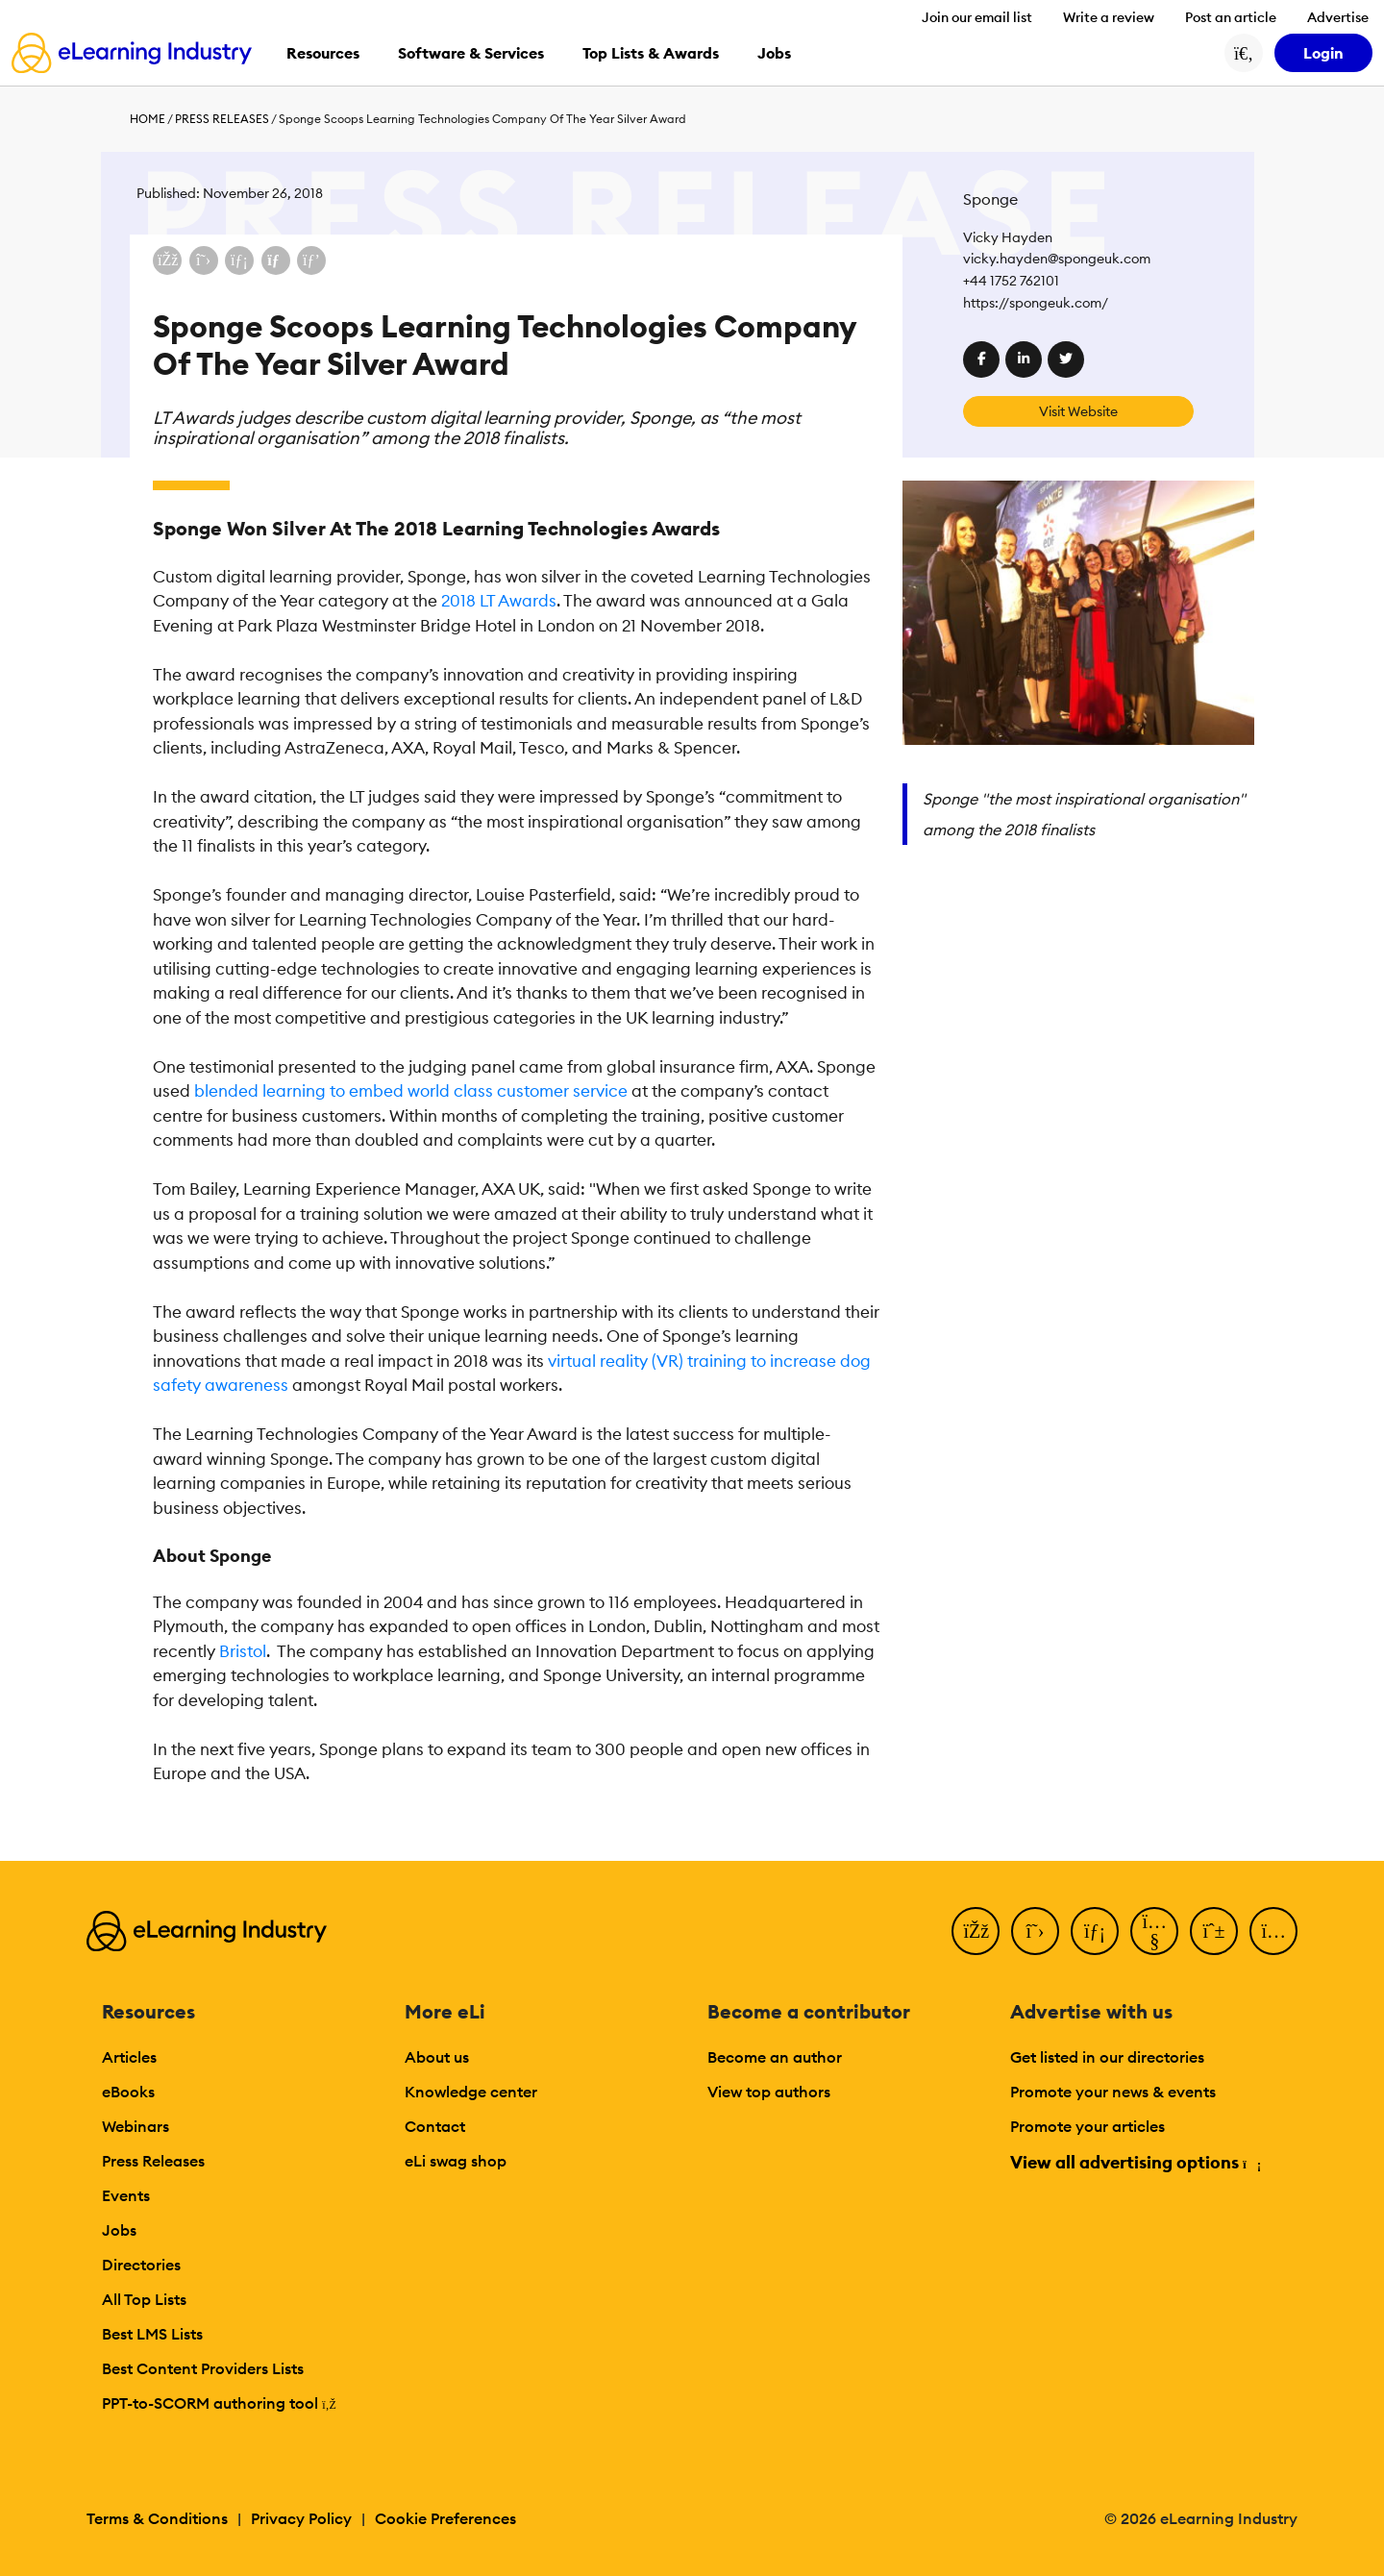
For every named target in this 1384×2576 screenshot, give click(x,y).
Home (147, 118)
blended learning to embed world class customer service (411, 1091)
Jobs (119, 2230)
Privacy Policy (301, 2518)
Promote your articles (1087, 2126)
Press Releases (222, 118)
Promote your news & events (1113, 2091)
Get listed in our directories (1107, 2057)
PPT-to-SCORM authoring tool (219, 2403)
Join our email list (977, 17)
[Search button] (1243, 53)
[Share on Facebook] (167, 260)
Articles (129, 2057)
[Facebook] (976, 1931)
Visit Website (1078, 411)
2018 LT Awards (498, 600)
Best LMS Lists (152, 2333)
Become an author (774, 2057)
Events (126, 2195)
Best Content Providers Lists (203, 2368)
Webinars (135, 2126)
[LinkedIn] (1095, 1931)
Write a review (1108, 17)
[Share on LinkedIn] (239, 260)
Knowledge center (471, 2091)
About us (437, 2057)
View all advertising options (1134, 2162)
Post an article (1230, 17)
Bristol (242, 1651)
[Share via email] (275, 260)
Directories (141, 2264)
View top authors (768, 2091)
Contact (435, 2126)
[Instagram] (1273, 1931)
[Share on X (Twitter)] (203, 260)
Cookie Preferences (445, 2518)
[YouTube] (1154, 1931)
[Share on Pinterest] (311, 260)
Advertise (1338, 17)
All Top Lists (144, 2299)
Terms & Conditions (157, 2518)
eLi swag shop (456, 2160)
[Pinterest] (1214, 1931)
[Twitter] (1035, 1931)
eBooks (128, 2091)
